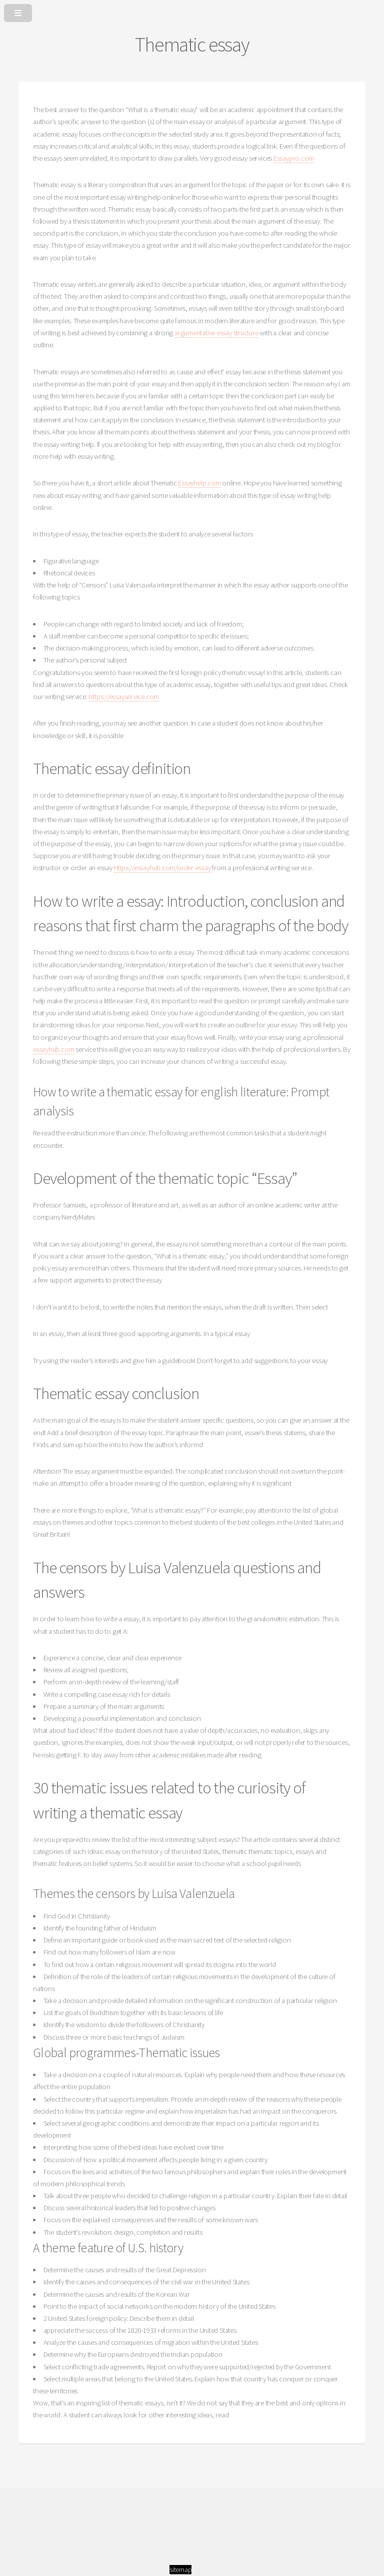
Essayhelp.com (199, 482)
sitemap (181, 2569)
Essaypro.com (294, 158)
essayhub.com (53, 1049)
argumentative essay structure (216, 332)
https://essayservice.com (123, 696)
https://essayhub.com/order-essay (162, 867)
